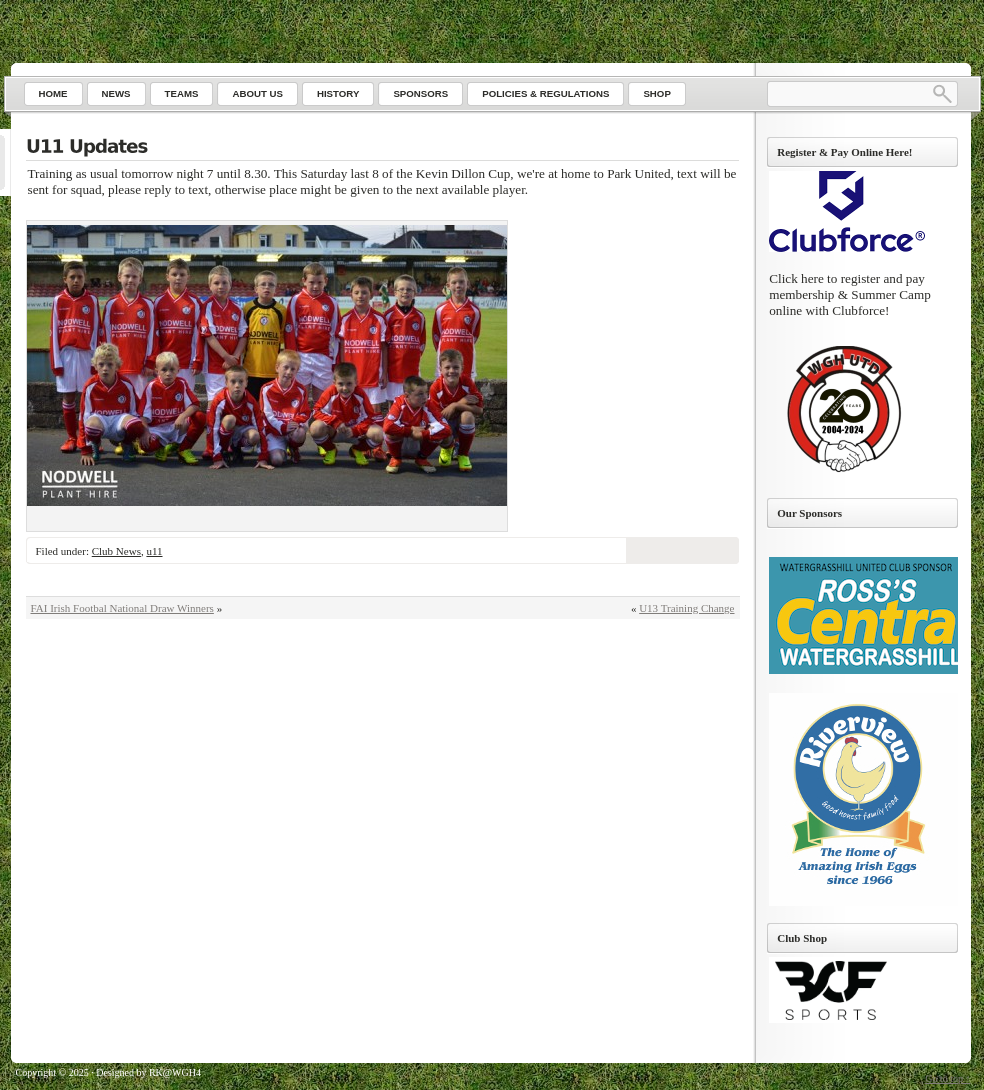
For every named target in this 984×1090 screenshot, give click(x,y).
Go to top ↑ (947, 1078)
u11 (154, 551)
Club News (116, 551)
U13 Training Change (686, 608)
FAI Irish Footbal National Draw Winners (122, 608)
